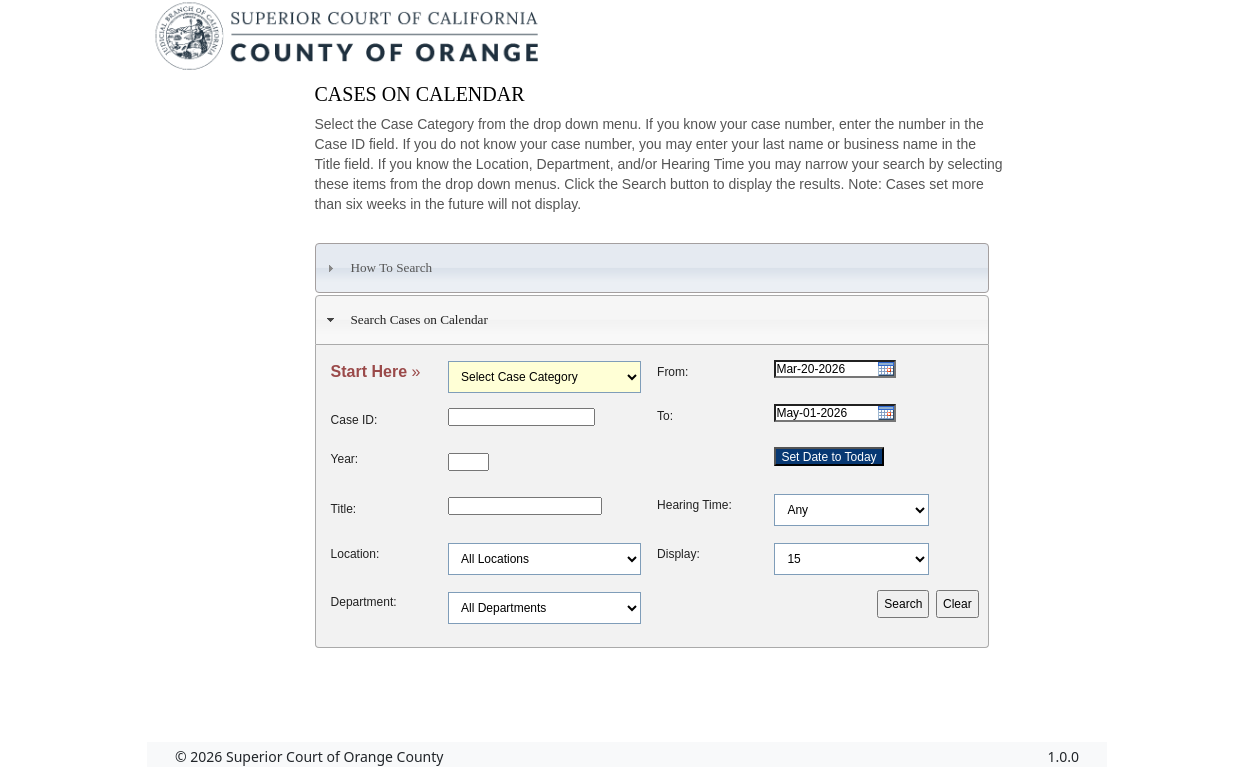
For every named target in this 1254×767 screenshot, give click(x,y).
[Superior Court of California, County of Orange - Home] (348, 41)
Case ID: (354, 420)
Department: (364, 602)
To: (665, 416)
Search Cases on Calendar (405, 320)
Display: (678, 554)
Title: (344, 509)
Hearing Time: (694, 505)
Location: (355, 554)
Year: (345, 459)
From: (672, 372)
